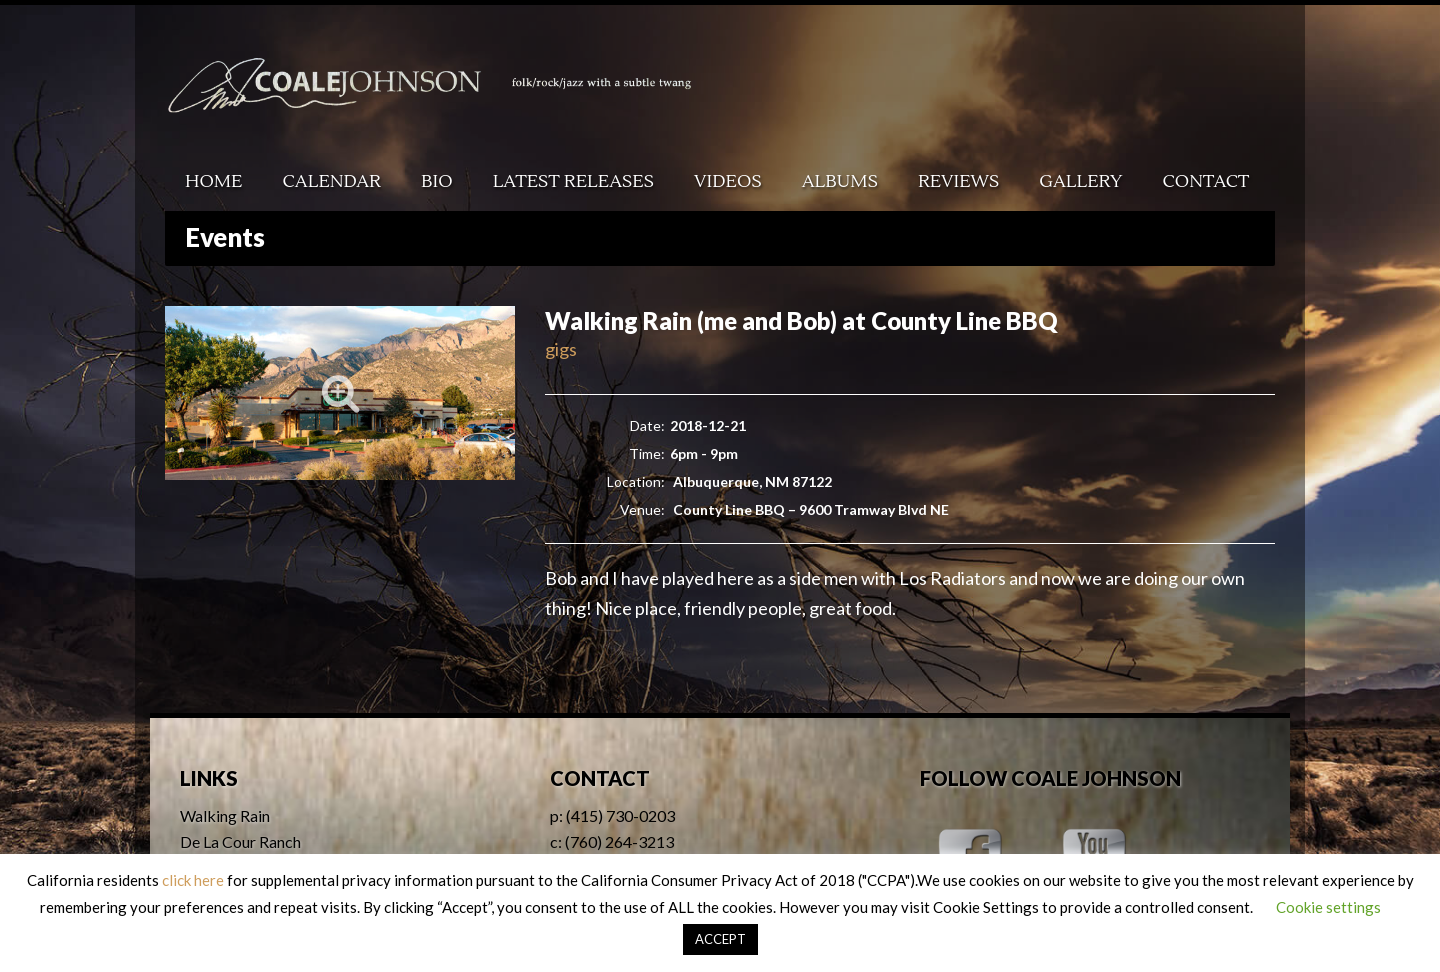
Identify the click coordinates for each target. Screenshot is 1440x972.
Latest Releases (573, 181)
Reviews (958, 181)
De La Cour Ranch (240, 841)
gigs (561, 349)
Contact (1206, 181)
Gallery (1080, 181)
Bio (437, 181)
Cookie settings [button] (1328, 907)
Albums (840, 181)
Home (214, 181)
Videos (728, 181)
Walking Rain (225, 815)
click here (193, 880)
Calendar (332, 181)
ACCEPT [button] (720, 939)
